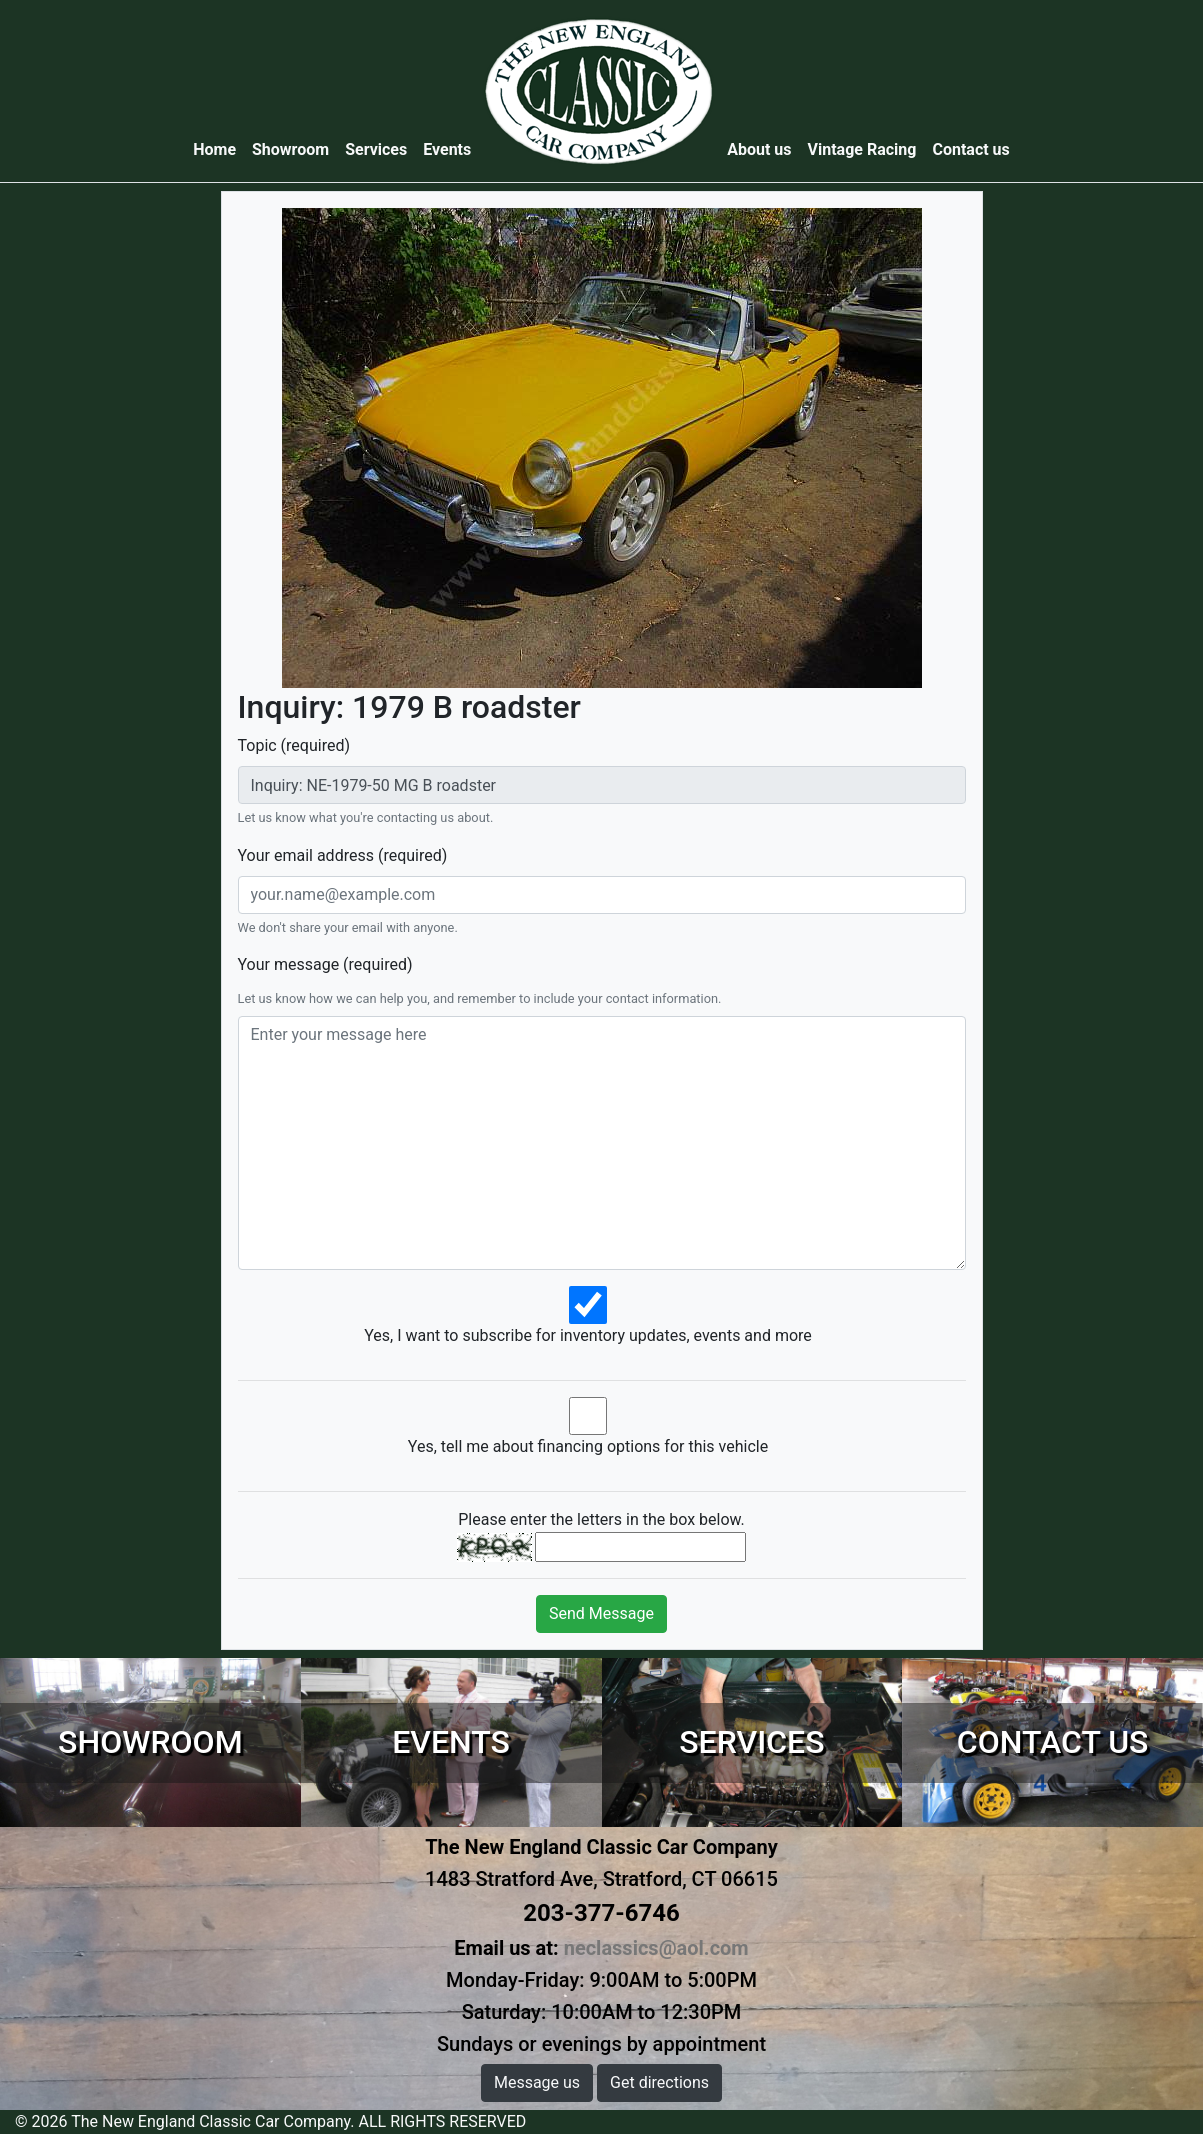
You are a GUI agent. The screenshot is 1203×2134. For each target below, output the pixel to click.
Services (376, 149)
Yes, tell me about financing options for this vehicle (588, 1446)
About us (759, 149)
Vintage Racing (862, 149)
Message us (537, 2082)
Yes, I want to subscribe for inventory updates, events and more (588, 1335)
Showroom (290, 149)
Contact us (970, 149)
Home (218, 148)
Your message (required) (325, 964)
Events (447, 149)
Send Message (601, 1613)
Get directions (659, 2082)
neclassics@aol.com (656, 1948)
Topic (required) (294, 745)
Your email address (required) (343, 855)
